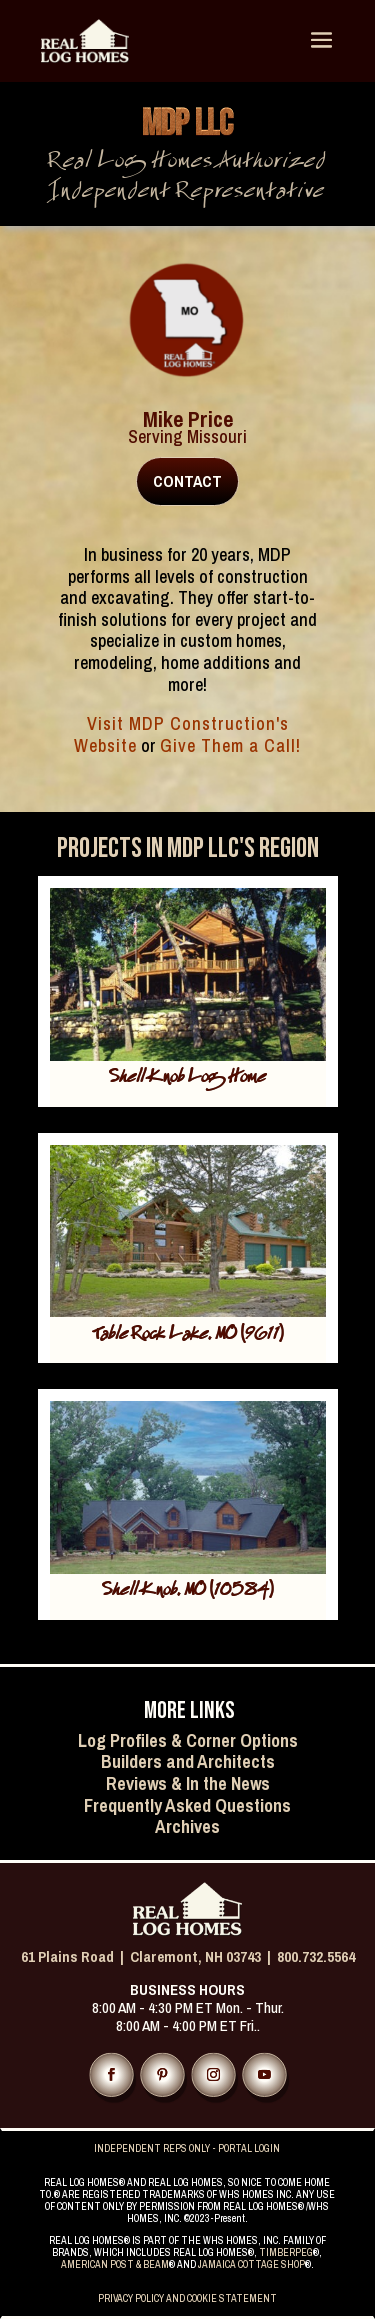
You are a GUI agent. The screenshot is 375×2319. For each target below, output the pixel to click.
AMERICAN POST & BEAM (115, 2264)
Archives (187, 1826)
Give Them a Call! (230, 745)
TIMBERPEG (286, 2252)
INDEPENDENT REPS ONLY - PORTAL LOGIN (187, 2148)
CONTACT (187, 481)
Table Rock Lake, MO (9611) (188, 1336)
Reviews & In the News (188, 1783)
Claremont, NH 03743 (195, 1956)
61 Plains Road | (75, 1956)
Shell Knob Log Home (187, 1079)
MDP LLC (187, 124)
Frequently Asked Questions (187, 1805)
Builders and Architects (188, 1761)
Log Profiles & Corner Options (188, 1740)
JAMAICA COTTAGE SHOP (251, 2264)
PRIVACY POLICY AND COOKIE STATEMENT (187, 2298)
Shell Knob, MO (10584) (188, 1592)
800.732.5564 (316, 1956)
